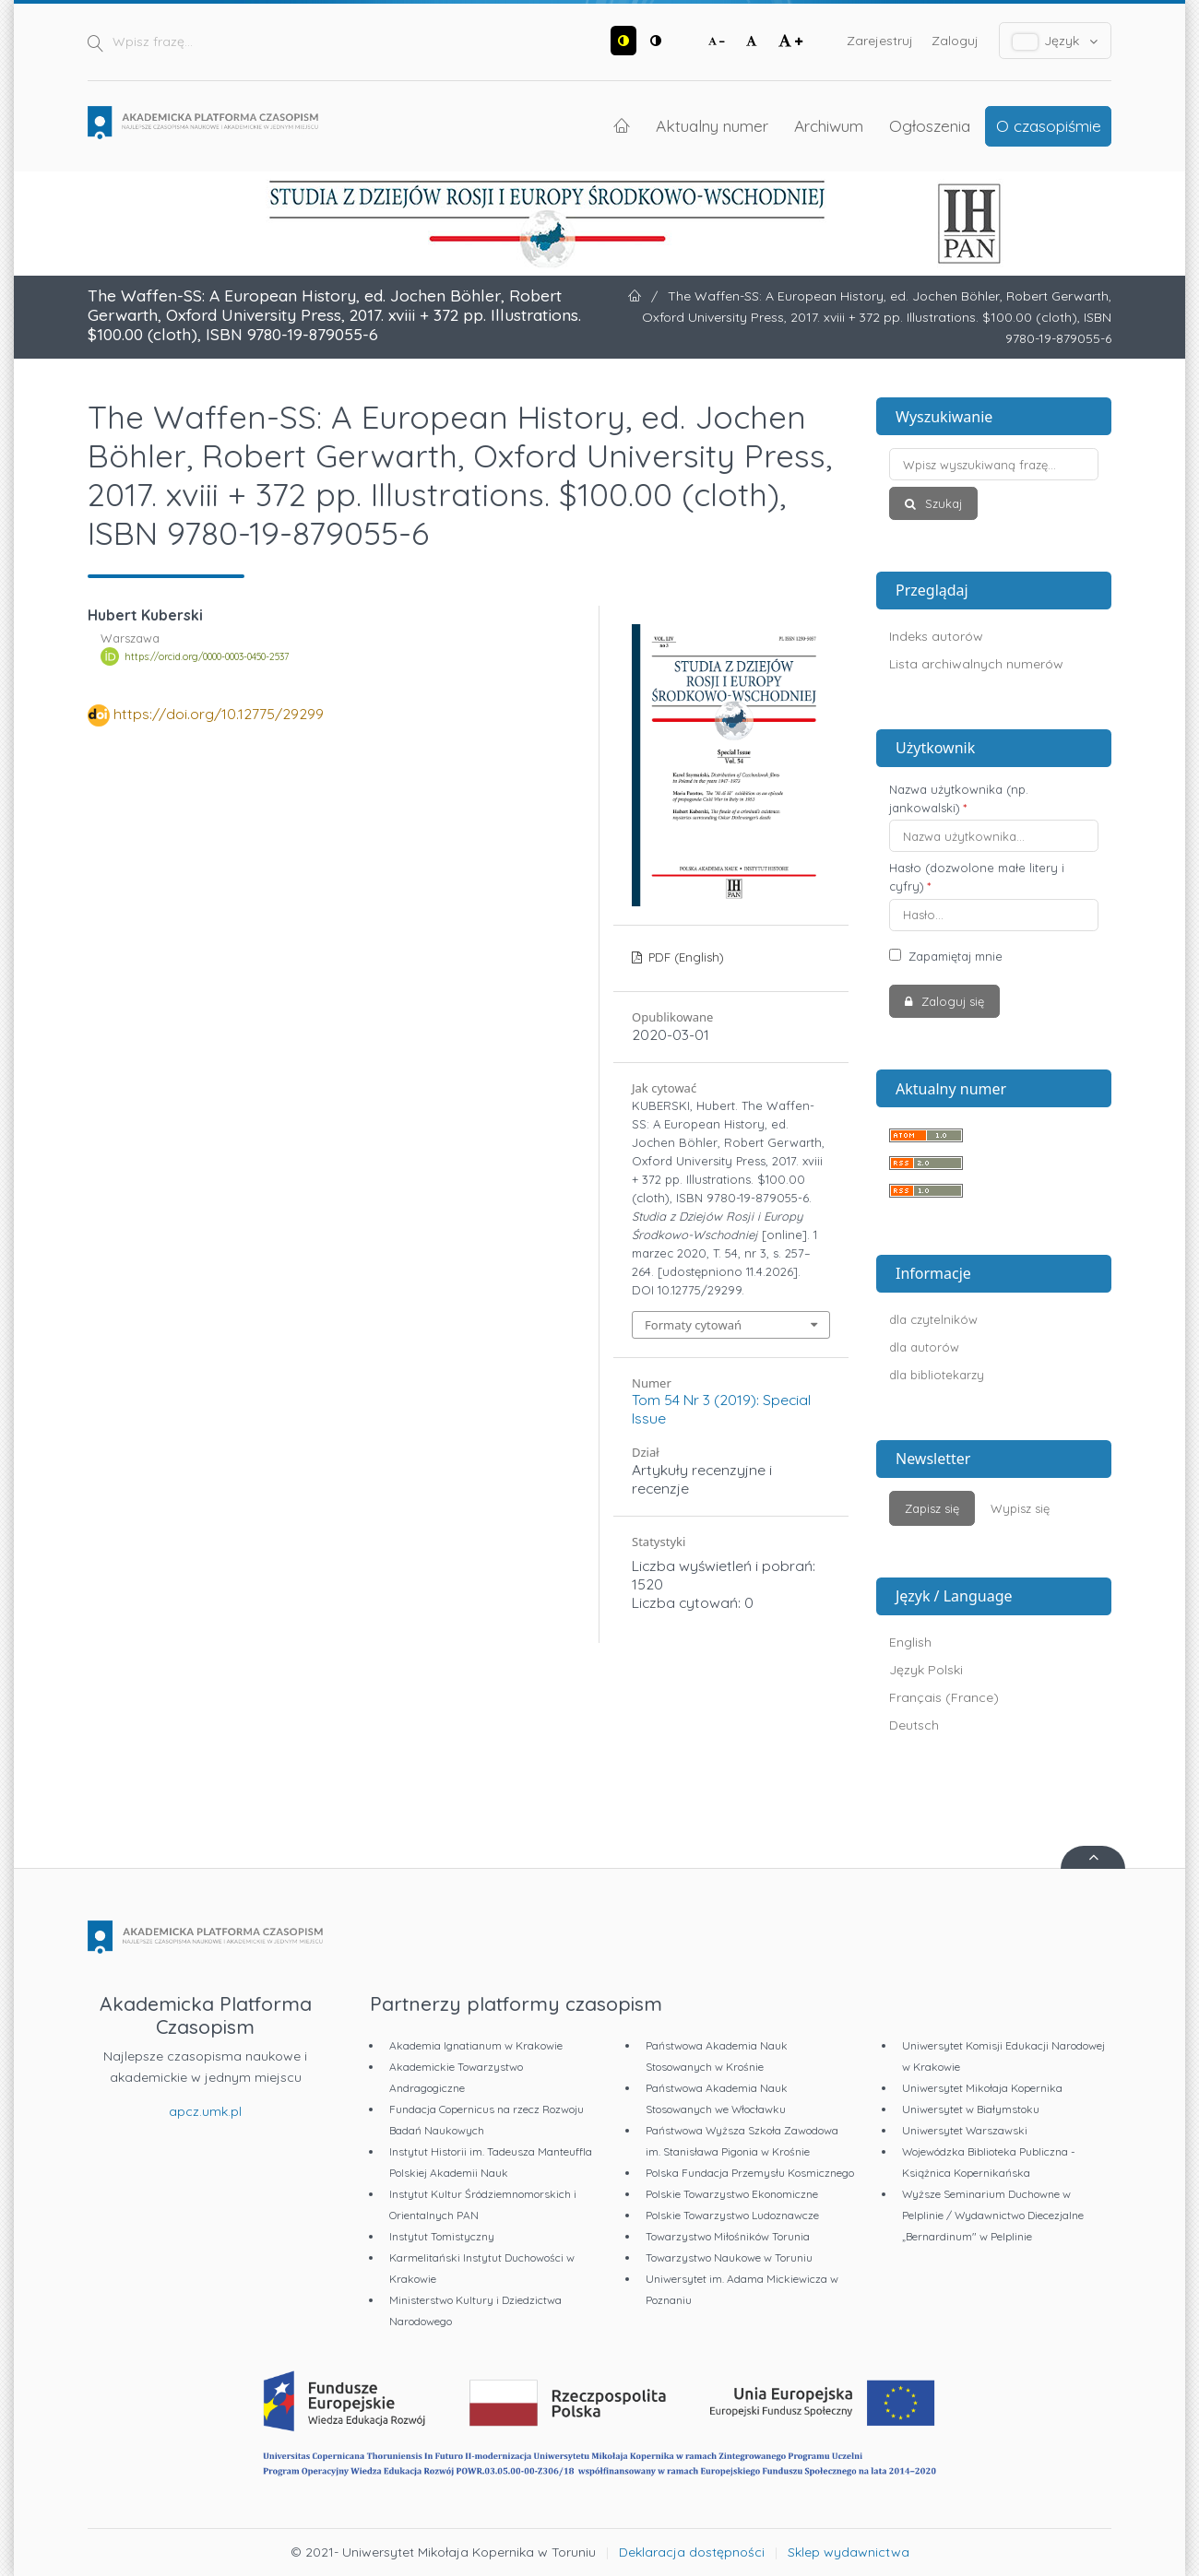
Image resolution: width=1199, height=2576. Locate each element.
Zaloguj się (951, 1001)
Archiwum (828, 125)
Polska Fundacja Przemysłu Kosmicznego (750, 2173)
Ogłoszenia (929, 125)
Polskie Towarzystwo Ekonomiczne (732, 2194)
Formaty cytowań (693, 1325)
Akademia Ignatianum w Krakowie (476, 2045)
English (910, 1642)
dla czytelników (933, 1319)
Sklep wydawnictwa (848, 2552)
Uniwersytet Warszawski (964, 2130)
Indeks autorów (936, 636)
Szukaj (941, 503)
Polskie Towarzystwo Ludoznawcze (732, 2215)
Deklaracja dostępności (692, 2552)
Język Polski (926, 1669)
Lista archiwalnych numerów (976, 664)
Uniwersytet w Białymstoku (970, 2109)
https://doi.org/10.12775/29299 (218, 713)
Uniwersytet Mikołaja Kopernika (982, 2088)
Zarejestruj (880, 40)
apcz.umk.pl (205, 2111)
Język (1055, 41)
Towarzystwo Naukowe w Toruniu (729, 2257)
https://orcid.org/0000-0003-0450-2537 (207, 656)
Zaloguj (955, 40)
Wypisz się (1020, 1508)
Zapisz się (932, 1508)
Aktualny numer (712, 125)
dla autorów (924, 1347)
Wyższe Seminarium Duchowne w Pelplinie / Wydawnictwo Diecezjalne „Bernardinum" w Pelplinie (993, 2215)
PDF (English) (684, 957)
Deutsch (914, 1725)
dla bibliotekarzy (936, 1374)
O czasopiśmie (1048, 125)
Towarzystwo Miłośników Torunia (728, 2236)
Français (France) (944, 1697)
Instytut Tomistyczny (441, 2236)
